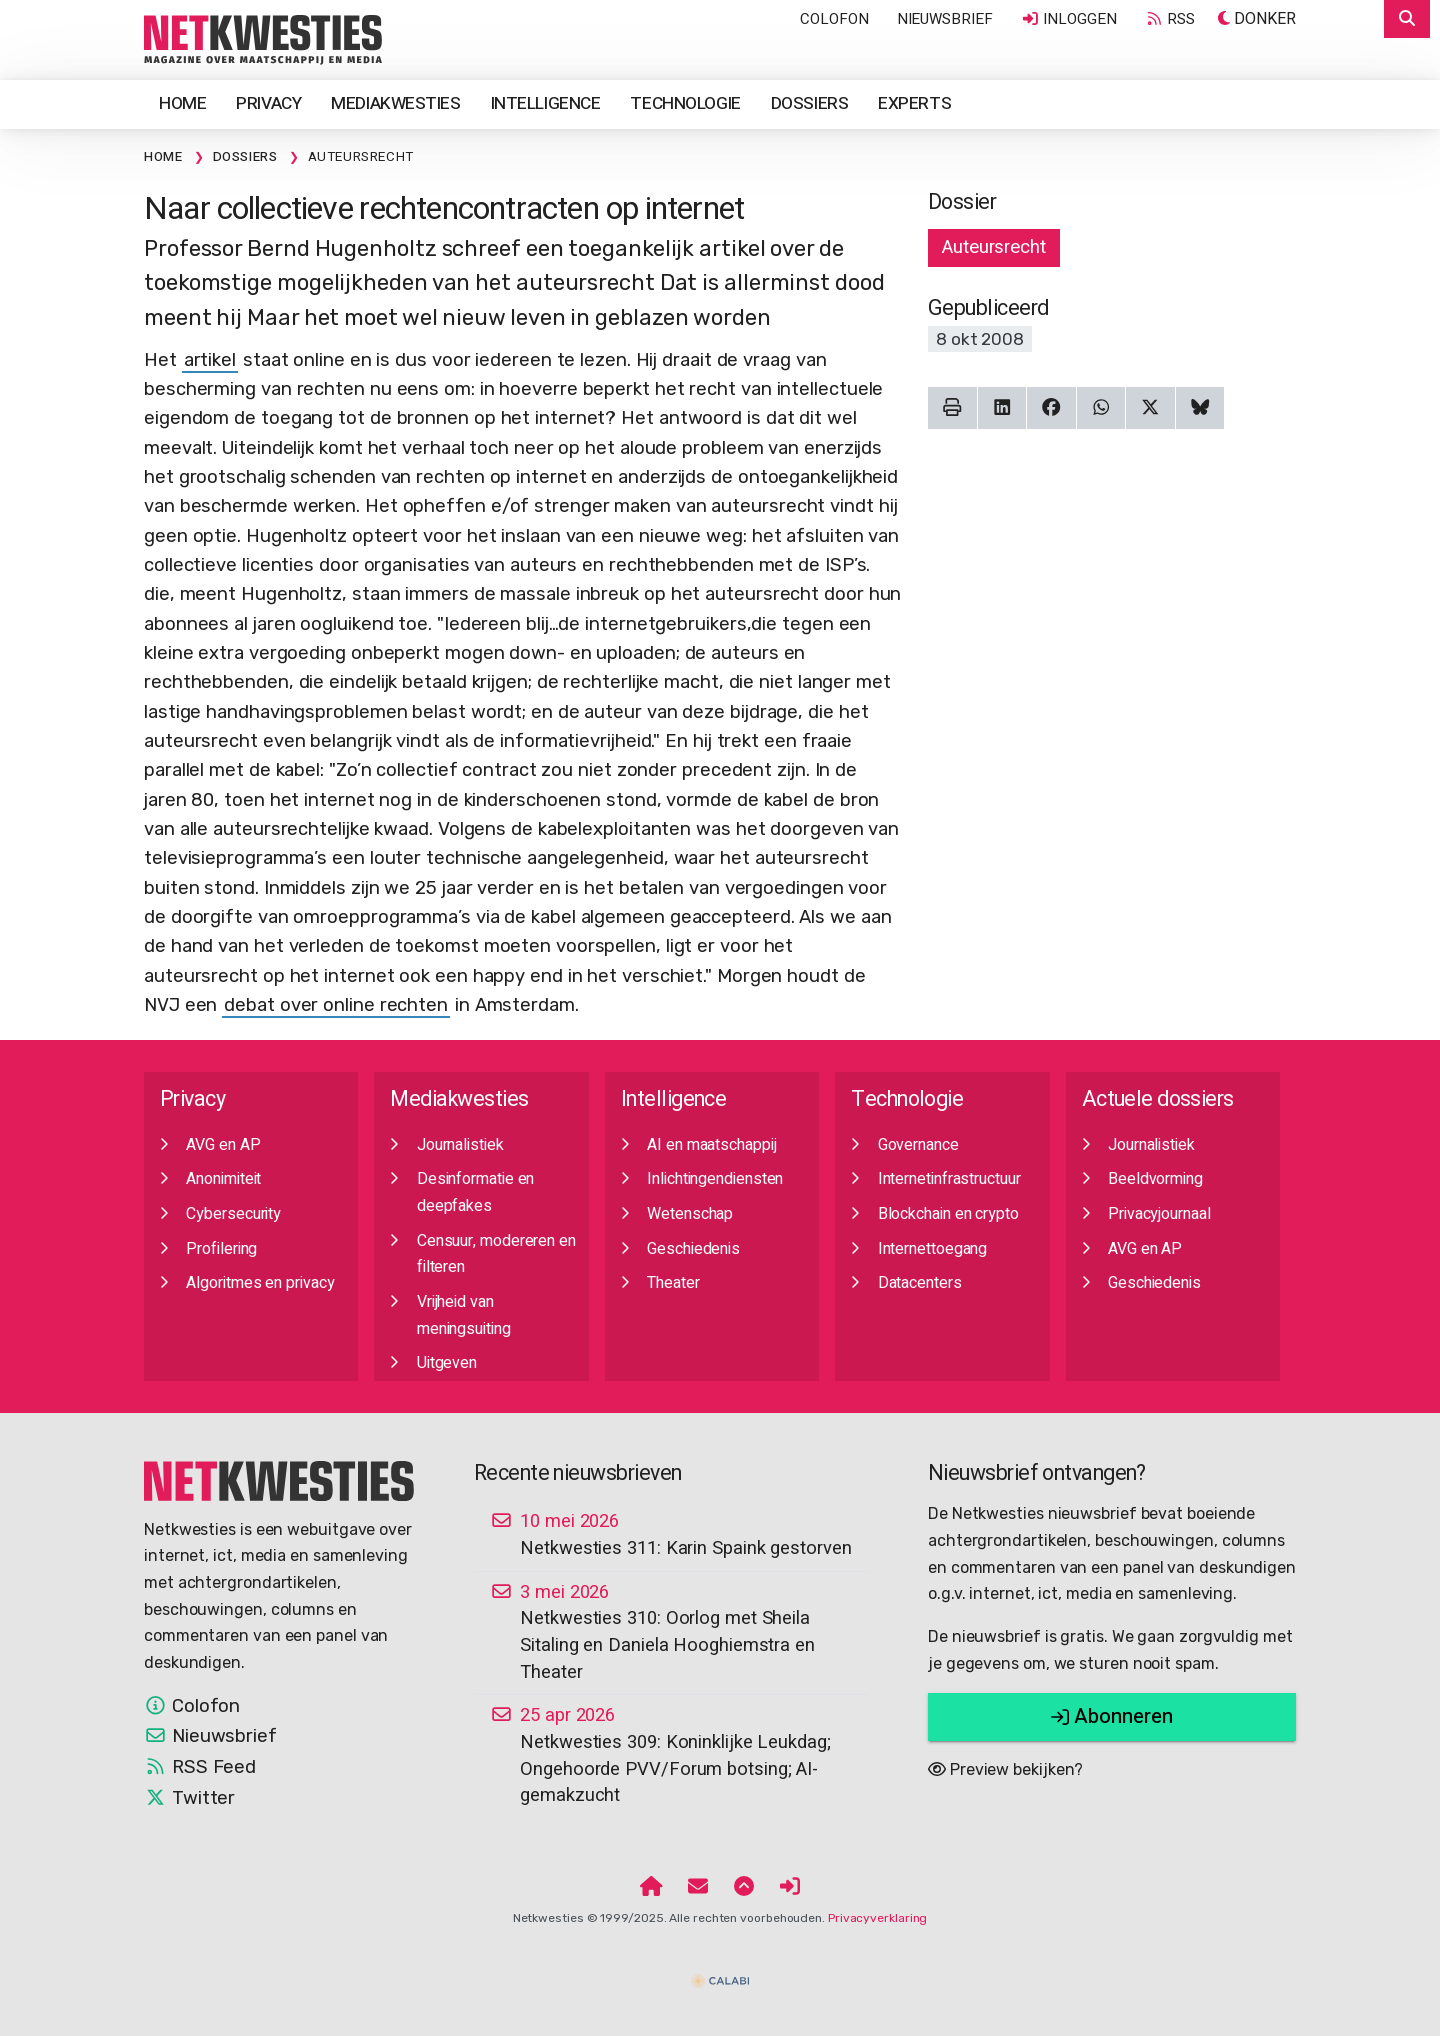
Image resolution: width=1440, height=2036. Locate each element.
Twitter (189, 1798)
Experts (914, 103)
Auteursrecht (994, 247)
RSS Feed (200, 1767)
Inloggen (1069, 19)
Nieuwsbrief (945, 19)
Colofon (834, 19)
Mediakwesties (395, 103)
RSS (1170, 19)
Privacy (268, 103)
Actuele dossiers (1158, 1099)
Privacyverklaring (877, 1918)
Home (182, 103)
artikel (210, 360)
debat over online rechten (336, 1005)
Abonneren (1111, 1716)
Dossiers (810, 103)
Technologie (685, 103)
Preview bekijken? (1005, 1769)
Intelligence (546, 103)
